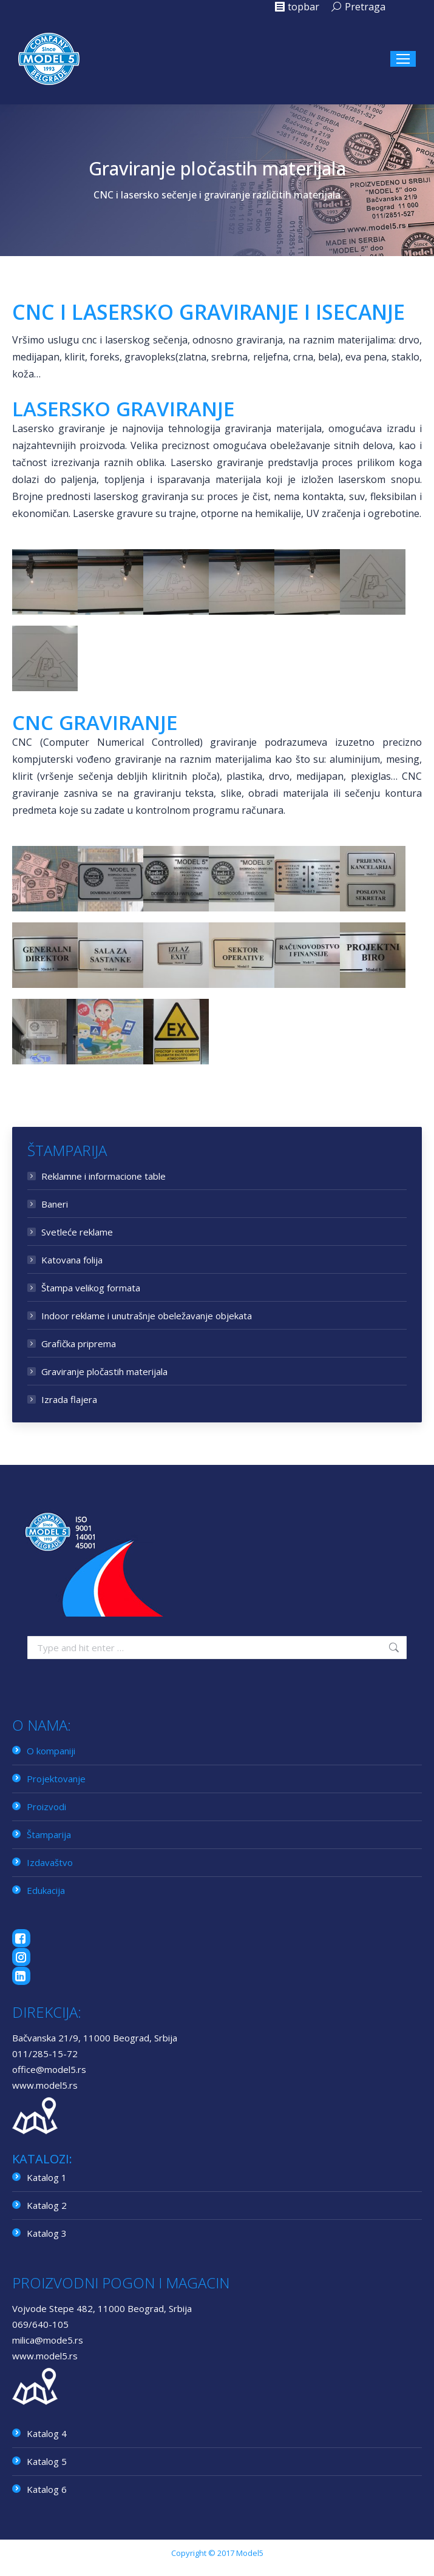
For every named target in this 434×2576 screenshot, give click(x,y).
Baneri (54, 1204)
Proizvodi (46, 1806)
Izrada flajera (69, 1399)
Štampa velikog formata (90, 1288)
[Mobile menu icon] (403, 59)
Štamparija (49, 1834)
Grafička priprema (78, 1343)
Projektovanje (56, 1779)
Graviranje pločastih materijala (104, 1371)
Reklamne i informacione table (103, 1176)
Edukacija (46, 1890)
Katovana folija (72, 1260)
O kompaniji (51, 1751)
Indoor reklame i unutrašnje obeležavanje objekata (146, 1316)
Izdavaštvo (50, 1862)
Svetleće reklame (77, 1232)
